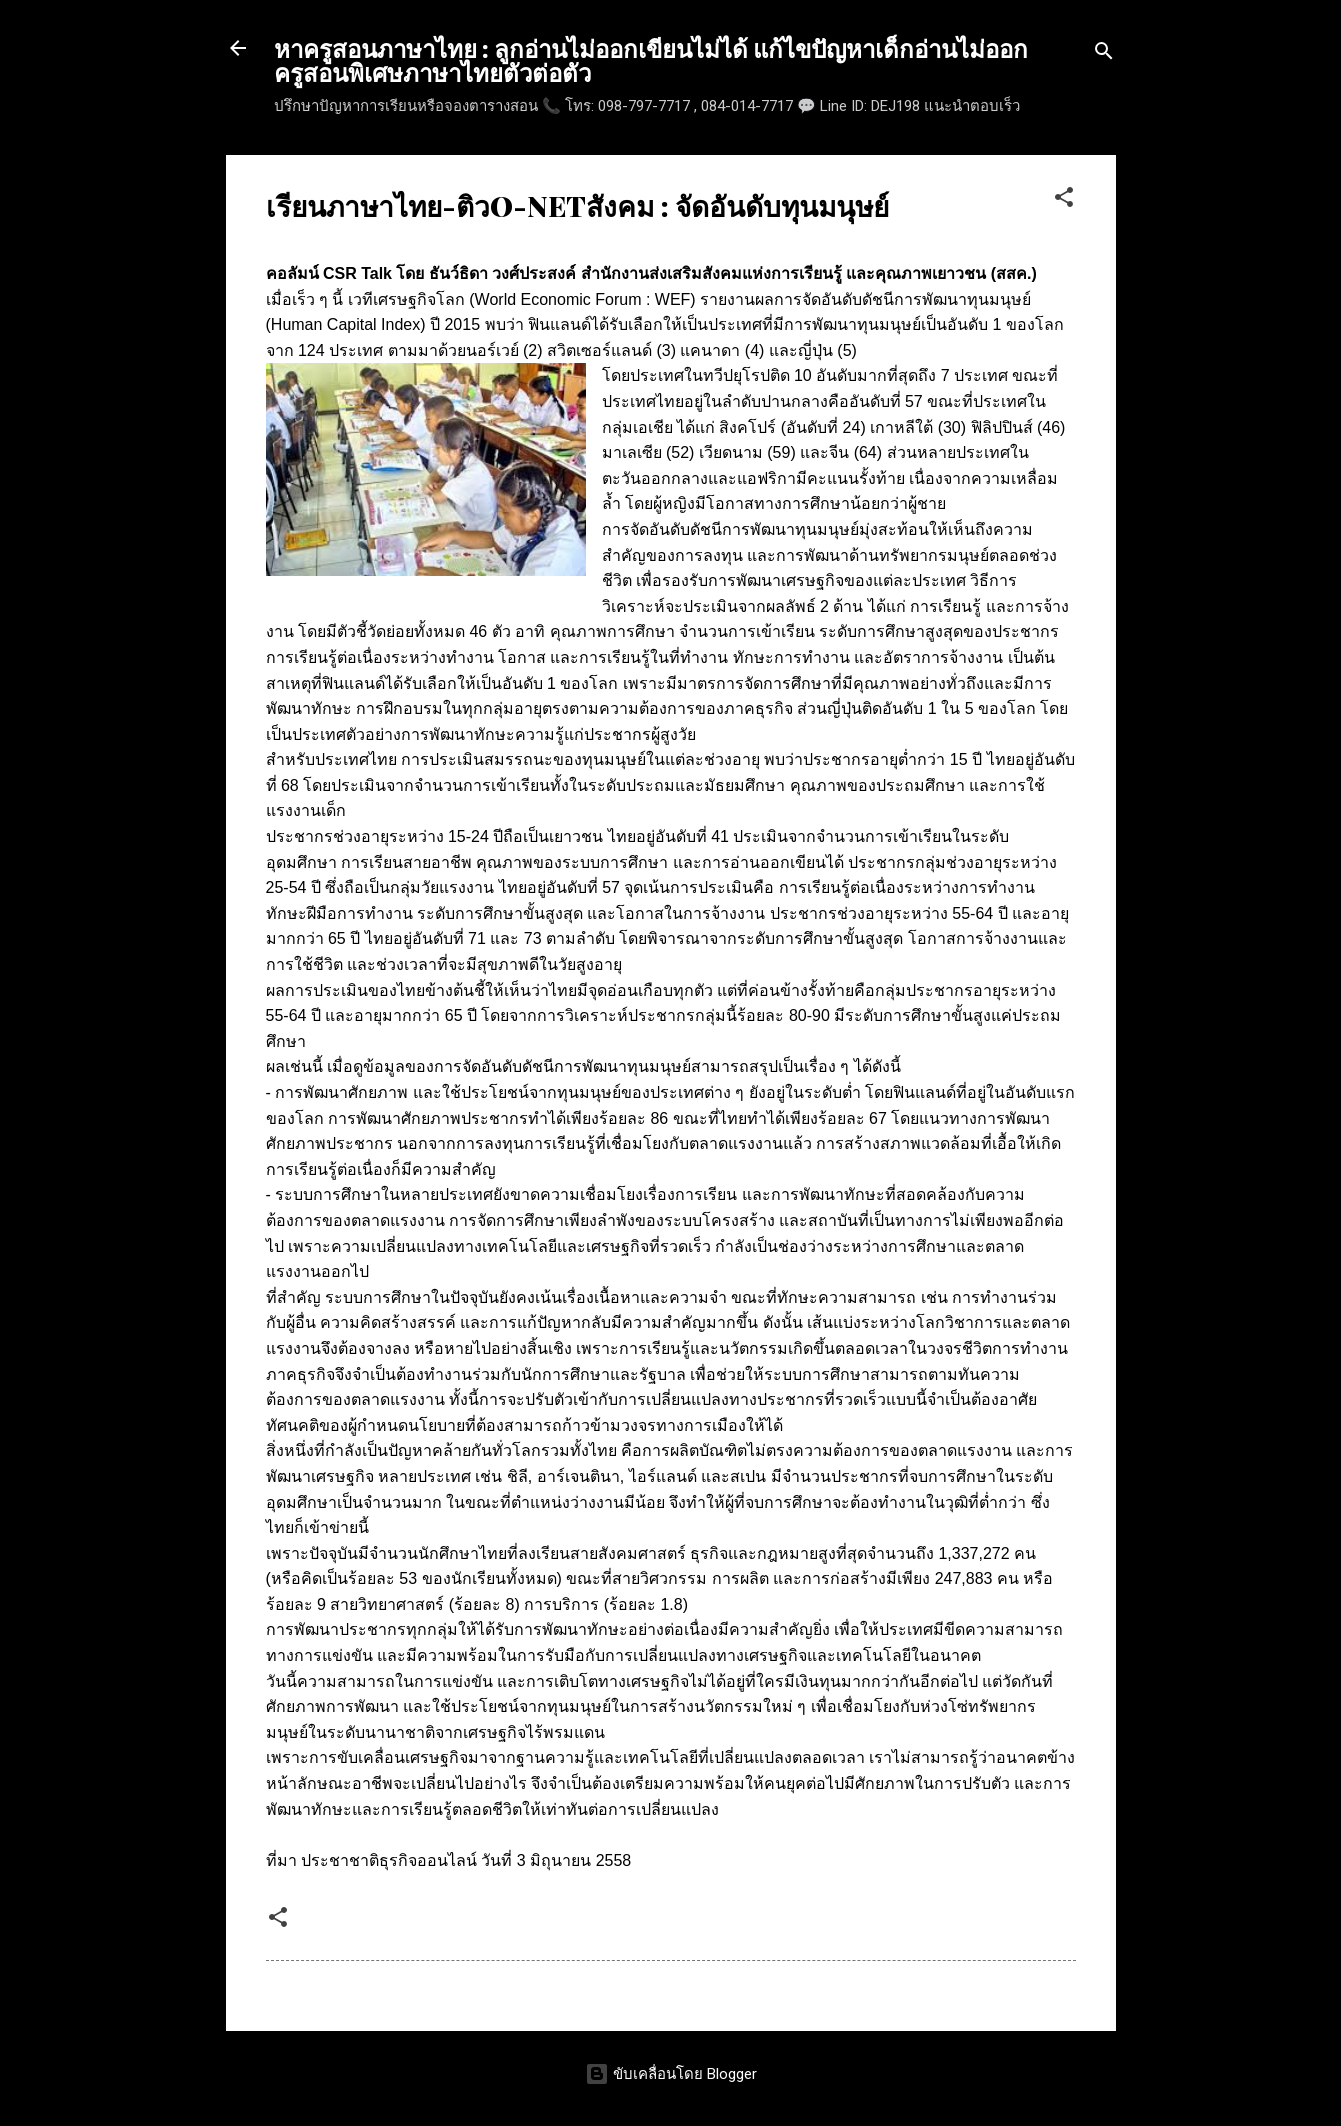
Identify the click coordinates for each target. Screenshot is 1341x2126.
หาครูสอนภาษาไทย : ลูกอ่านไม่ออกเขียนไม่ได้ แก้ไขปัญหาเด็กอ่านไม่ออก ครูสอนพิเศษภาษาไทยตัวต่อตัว (651, 60)
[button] (1064, 200)
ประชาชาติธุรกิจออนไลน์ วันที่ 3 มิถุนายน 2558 (466, 1860)
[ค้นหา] (1104, 54)
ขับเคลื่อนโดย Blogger (671, 2074)
